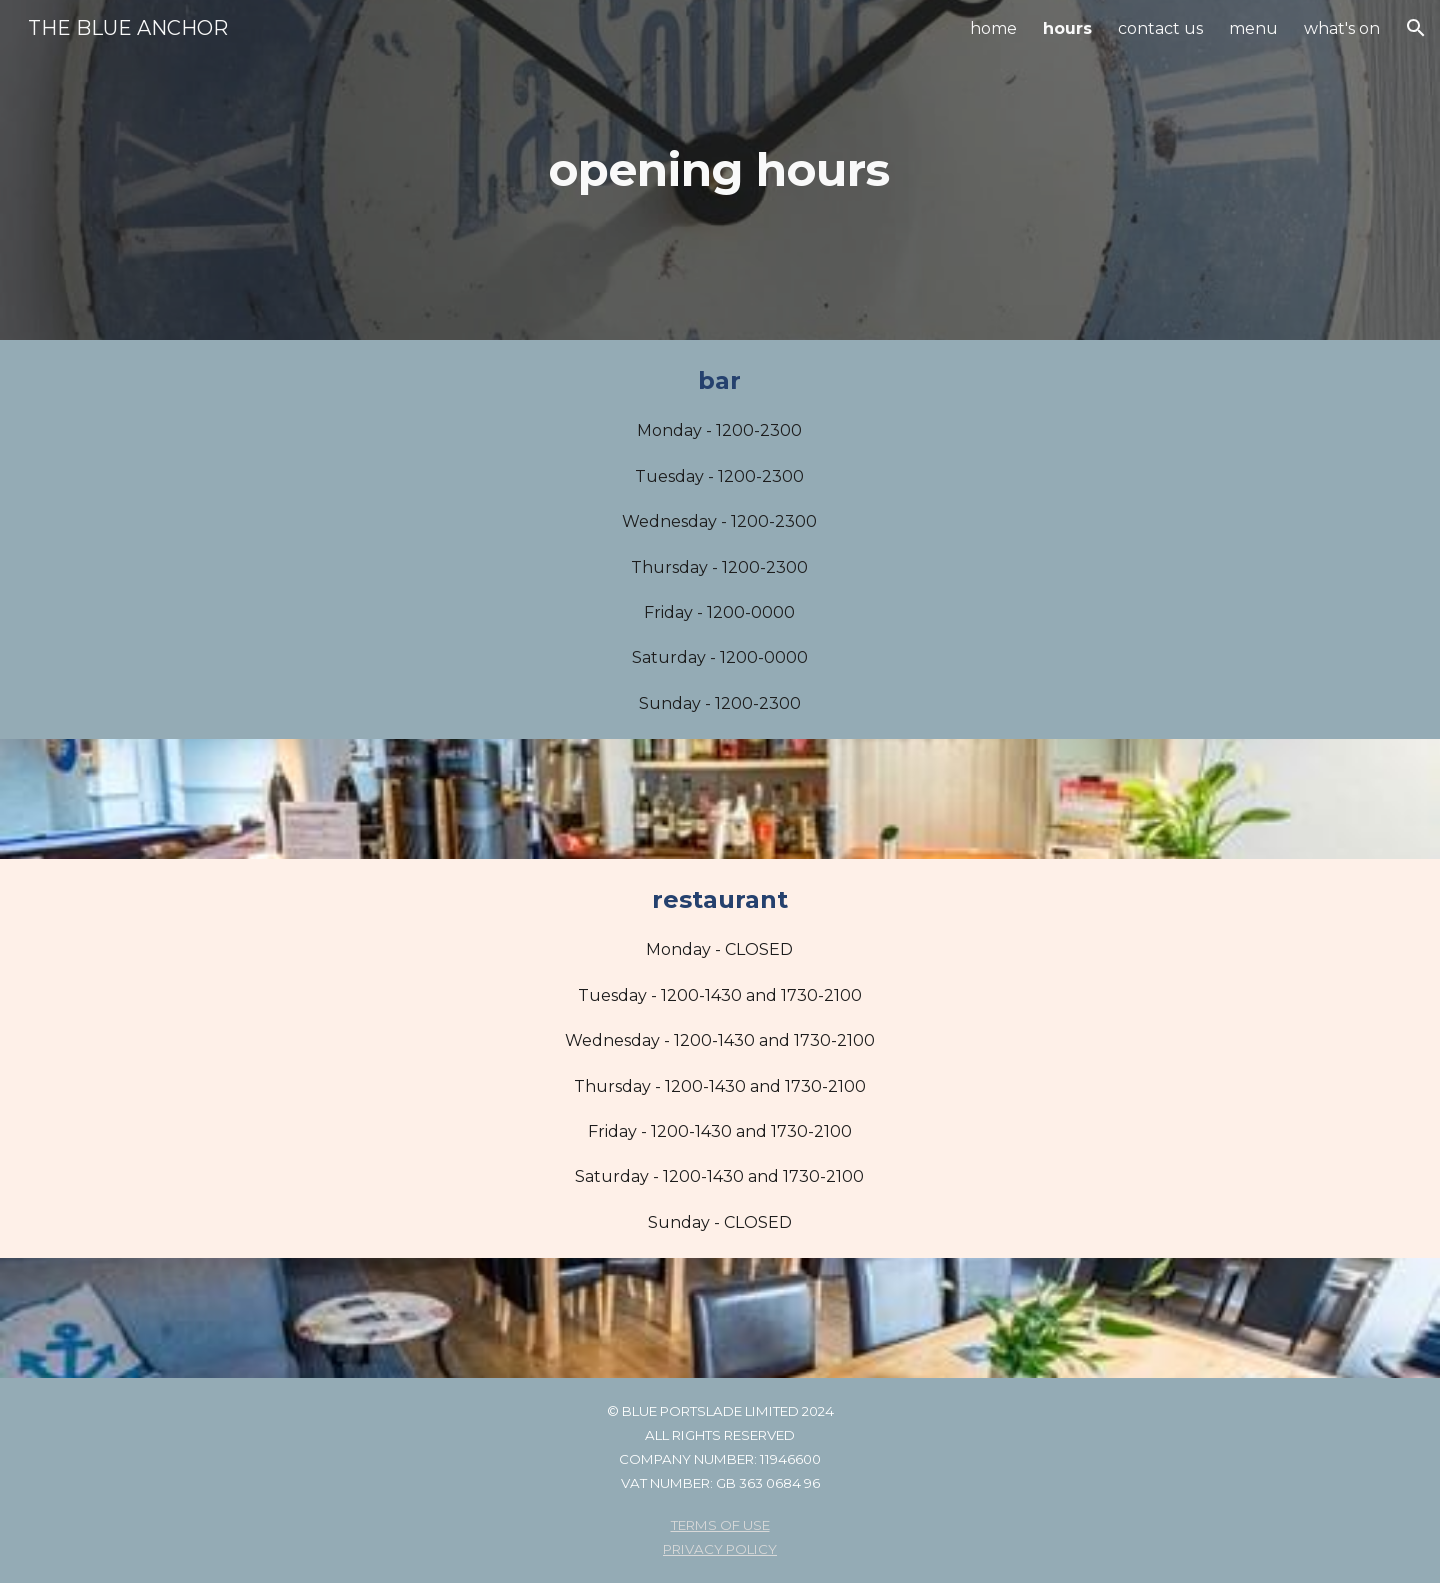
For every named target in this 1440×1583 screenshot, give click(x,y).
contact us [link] (1160, 28)
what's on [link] (1342, 28)
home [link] (993, 28)
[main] (720, 170)
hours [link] (1067, 28)
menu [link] (1253, 28)
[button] (1416, 28)
